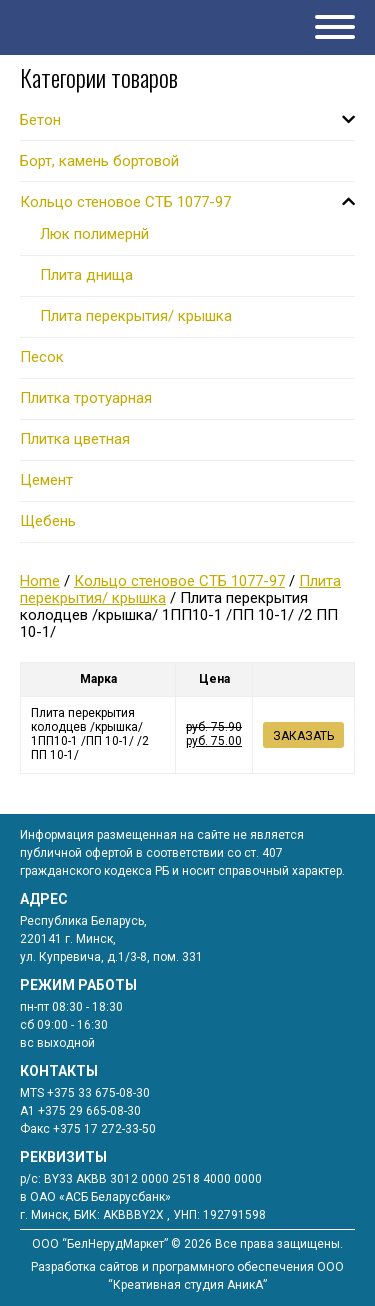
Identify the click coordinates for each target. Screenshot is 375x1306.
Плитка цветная (75, 439)
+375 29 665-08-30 (89, 1111)
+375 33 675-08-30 (98, 1093)
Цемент (46, 480)
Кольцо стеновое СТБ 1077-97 (179, 581)
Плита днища (86, 275)
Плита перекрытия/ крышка (136, 316)
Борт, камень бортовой (99, 161)
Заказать (303, 736)
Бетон (40, 120)
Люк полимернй (94, 234)
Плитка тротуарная (86, 398)
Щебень (48, 521)
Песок (42, 357)
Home (40, 581)
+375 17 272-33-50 (104, 1129)
